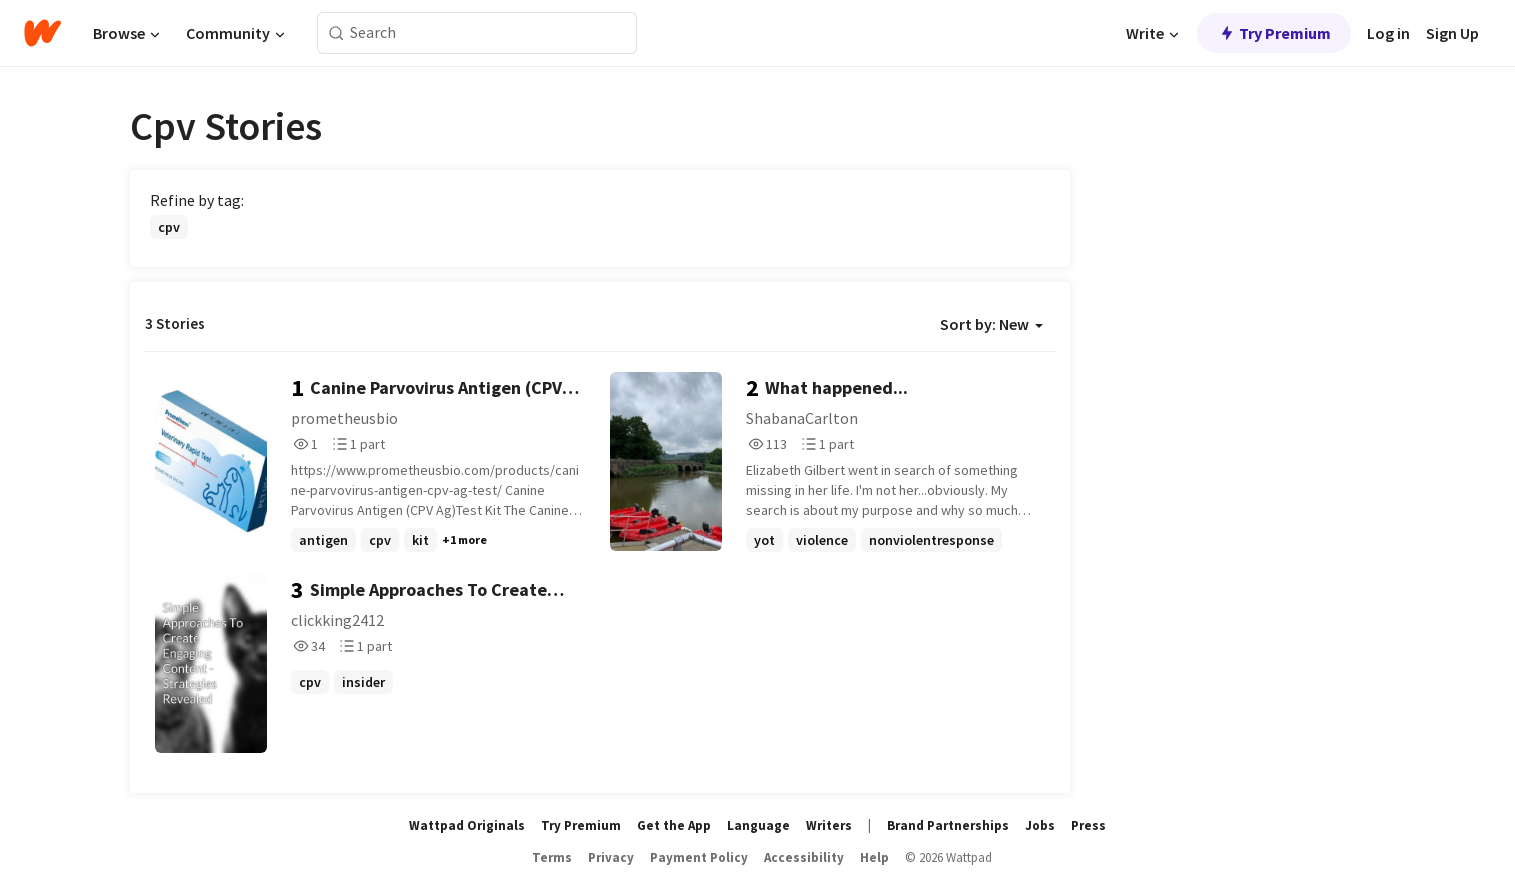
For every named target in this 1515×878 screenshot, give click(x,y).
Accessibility (804, 857)
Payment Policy (699, 857)
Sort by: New (991, 324)
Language (758, 825)
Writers (829, 825)
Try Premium (1274, 33)
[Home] (42, 33)
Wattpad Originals (467, 825)
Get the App (674, 825)
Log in (1388, 33)
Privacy (611, 857)
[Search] (336, 33)
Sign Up (1452, 33)
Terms (552, 857)
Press (1088, 825)
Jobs (1040, 825)
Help (874, 857)
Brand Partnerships (948, 825)
